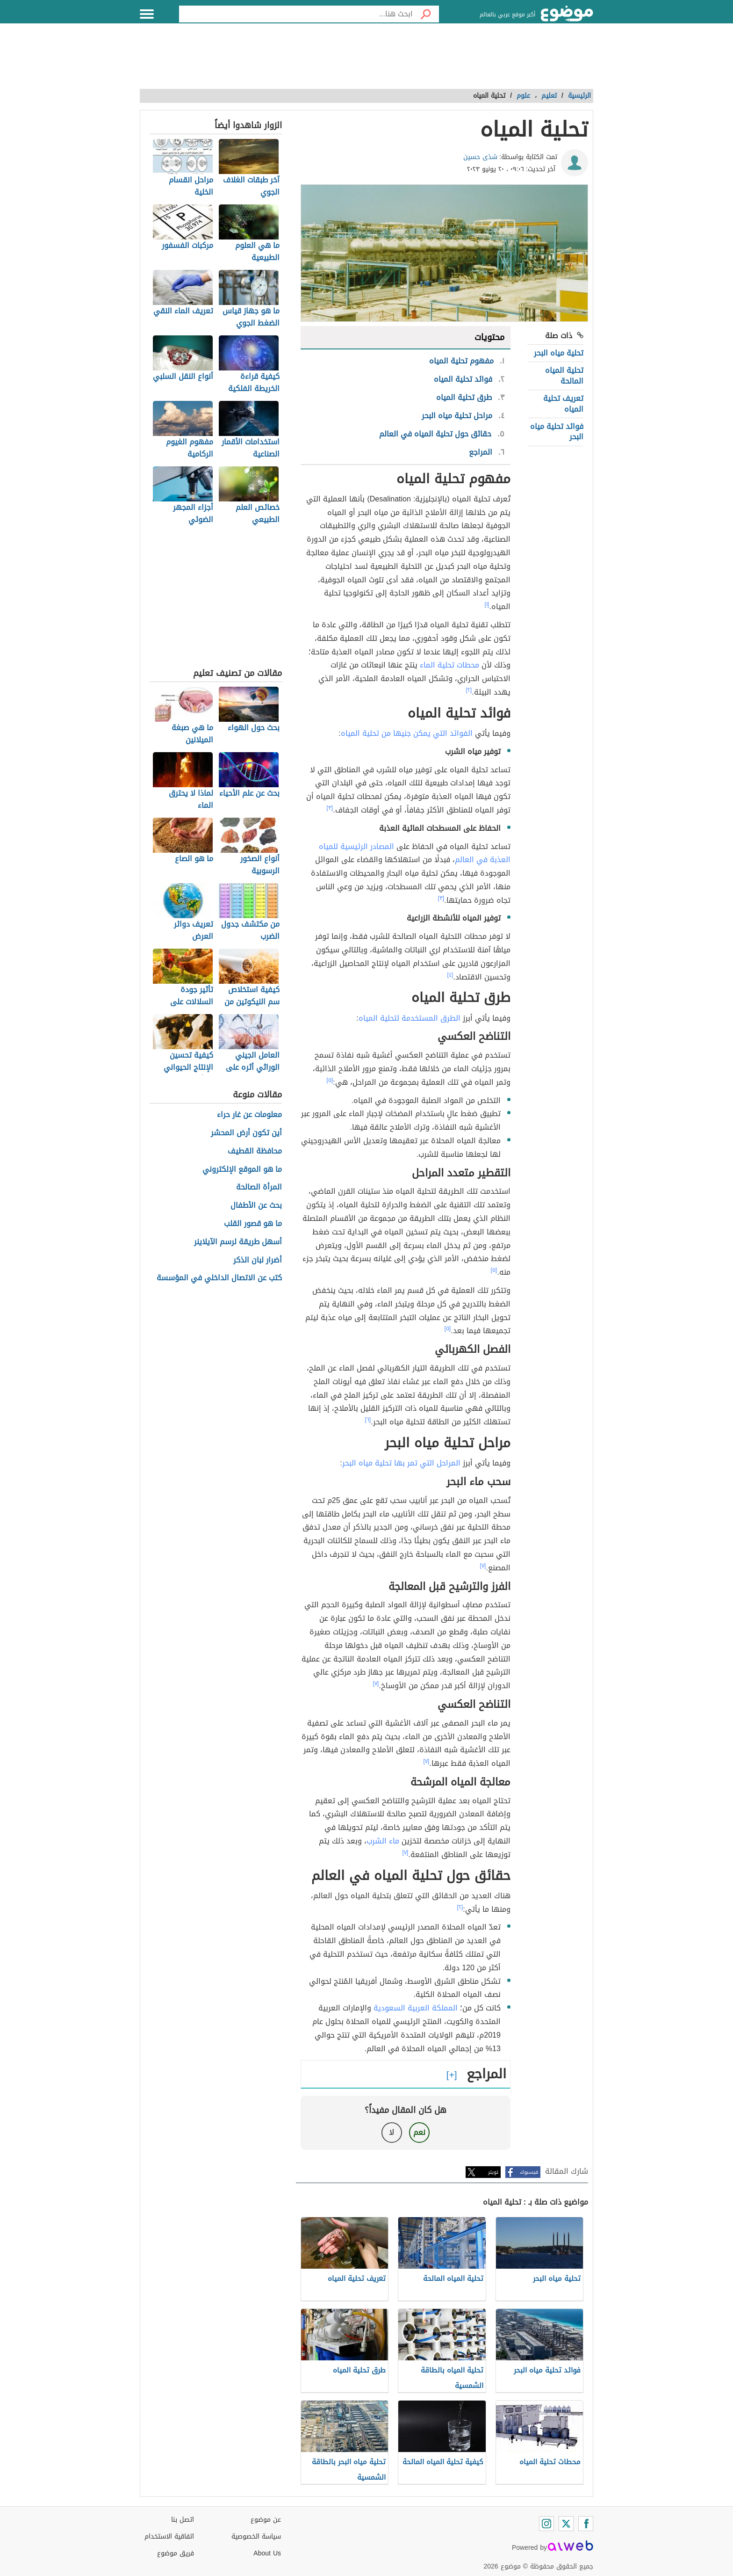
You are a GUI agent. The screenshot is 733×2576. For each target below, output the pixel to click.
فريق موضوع (175, 2553)
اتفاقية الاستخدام (169, 2536)
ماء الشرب (382, 1841)
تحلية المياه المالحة (564, 375)
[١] (487, 604)
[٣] (330, 808)
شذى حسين (480, 157)
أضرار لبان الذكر (257, 1260)
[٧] (483, 1565)
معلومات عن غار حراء (249, 1115)
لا (391, 2132)
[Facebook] (585, 2523)
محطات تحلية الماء (449, 665)
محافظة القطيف (255, 1151)
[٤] (450, 975)
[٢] (469, 690)
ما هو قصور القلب (253, 1224)
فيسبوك (529, 2172)
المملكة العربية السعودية (416, 2008)
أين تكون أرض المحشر (246, 1133)
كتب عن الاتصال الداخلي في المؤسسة (219, 1278)
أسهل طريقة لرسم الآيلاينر (238, 1242)
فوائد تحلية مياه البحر (556, 431)
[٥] (330, 1080)
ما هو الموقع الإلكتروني (242, 1169)
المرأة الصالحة (259, 1187)
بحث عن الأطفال (256, 1205)
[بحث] (426, 14)
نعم (419, 2132)
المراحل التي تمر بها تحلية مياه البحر (401, 1463)
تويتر (493, 2172)
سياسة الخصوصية (256, 2536)
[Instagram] (546, 2523)
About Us (267, 2553)
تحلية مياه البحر (558, 353)
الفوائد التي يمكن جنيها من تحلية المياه (407, 733)
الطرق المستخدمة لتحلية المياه (409, 1018)
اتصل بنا (182, 2519)
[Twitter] (566, 2523)
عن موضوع (266, 2519)
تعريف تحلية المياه (563, 403)
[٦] (368, 1420)
